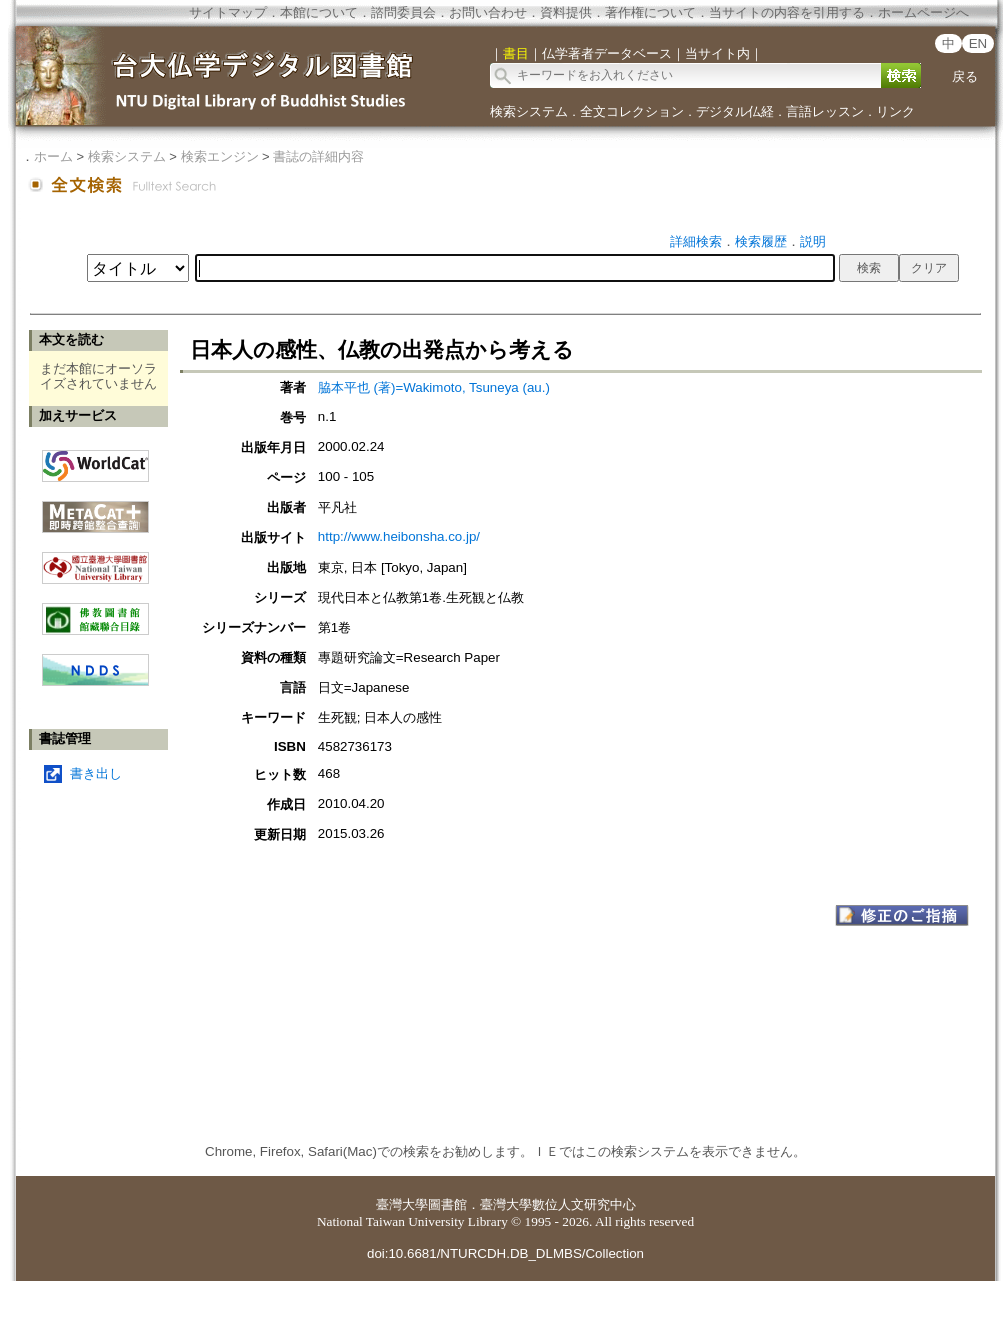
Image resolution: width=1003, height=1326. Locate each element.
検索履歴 (761, 241)
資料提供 (566, 12)
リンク (895, 111)
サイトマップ (228, 12)
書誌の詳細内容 (318, 156)
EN (978, 43)
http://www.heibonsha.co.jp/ (399, 536)
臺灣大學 (402, 1204)
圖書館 (447, 1204)
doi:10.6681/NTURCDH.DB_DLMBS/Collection (505, 1253)
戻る (965, 76)
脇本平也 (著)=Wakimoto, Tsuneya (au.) (434, 387)
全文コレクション (632, 111)
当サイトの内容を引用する (787, 12)
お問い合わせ (488, 12)
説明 (813, 241)
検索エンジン (220, 156)
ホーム (53, 156)
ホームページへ (923, 12)
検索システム (529, 111)
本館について (319, 12)
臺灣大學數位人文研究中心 (558, 1204)
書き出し (96, 773)
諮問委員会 (403, 12)
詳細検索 (696, 241)
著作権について (650, 12)
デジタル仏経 (735, 111)
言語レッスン (825, 111)
